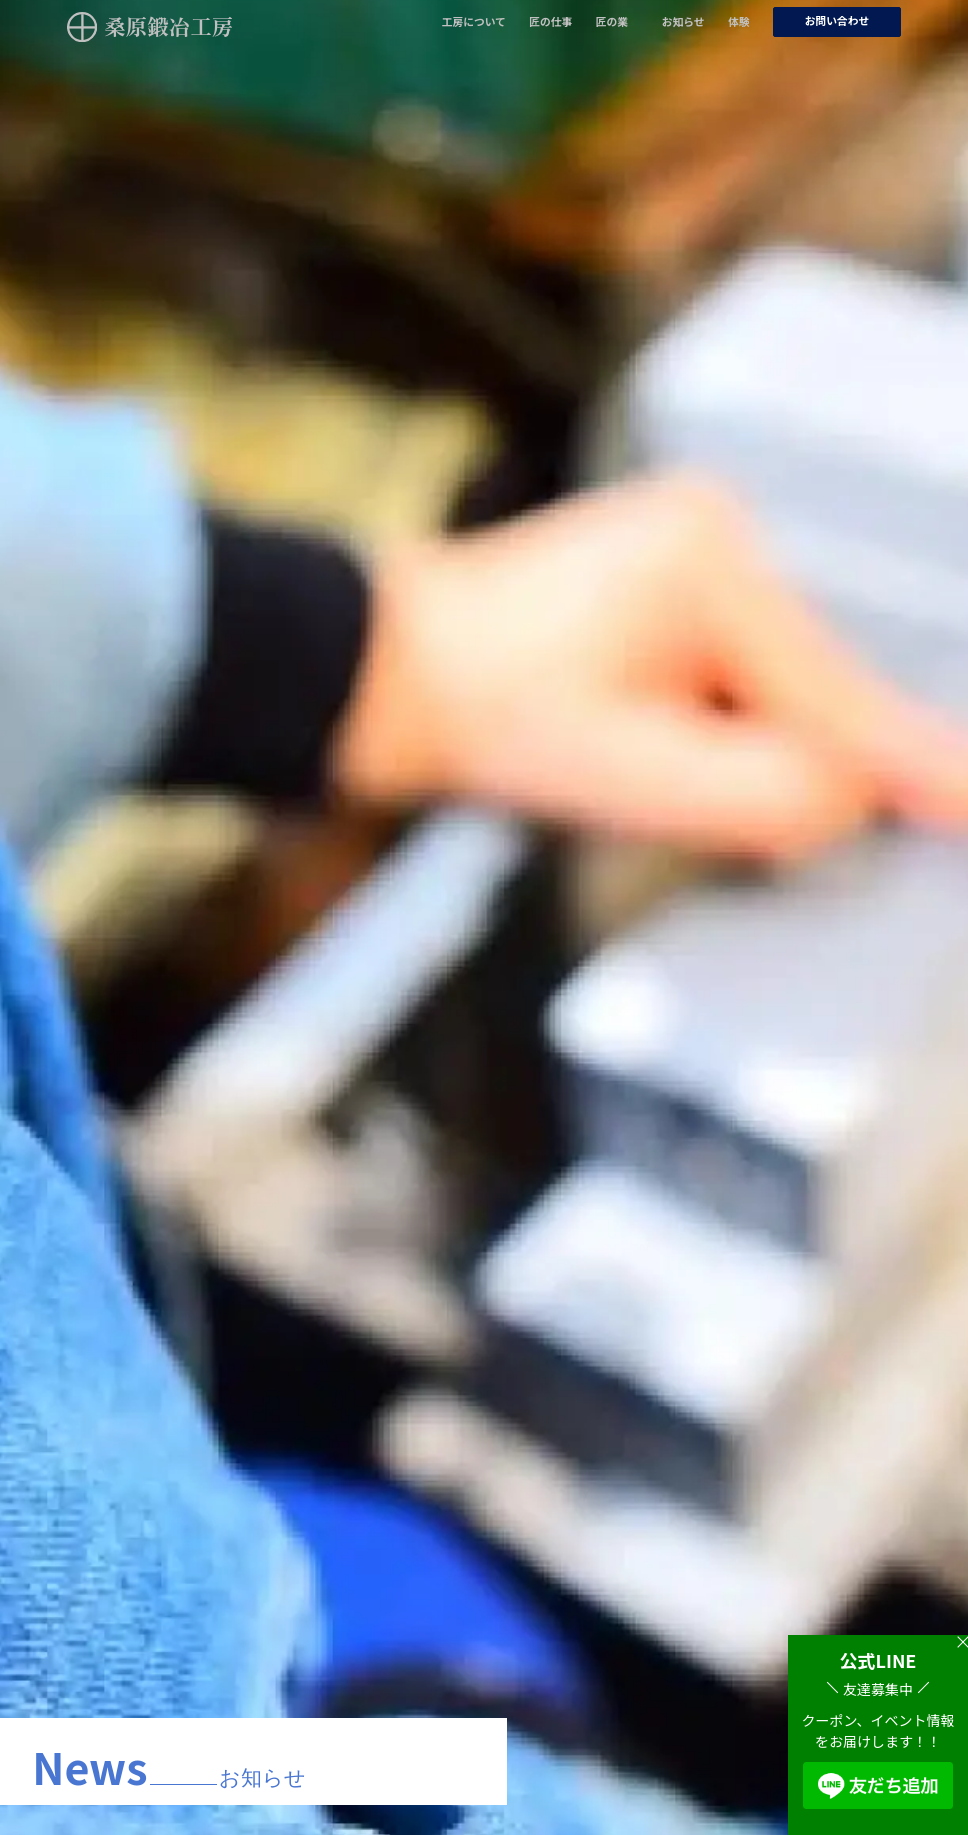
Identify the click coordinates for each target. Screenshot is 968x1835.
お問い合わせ (837, 20)
